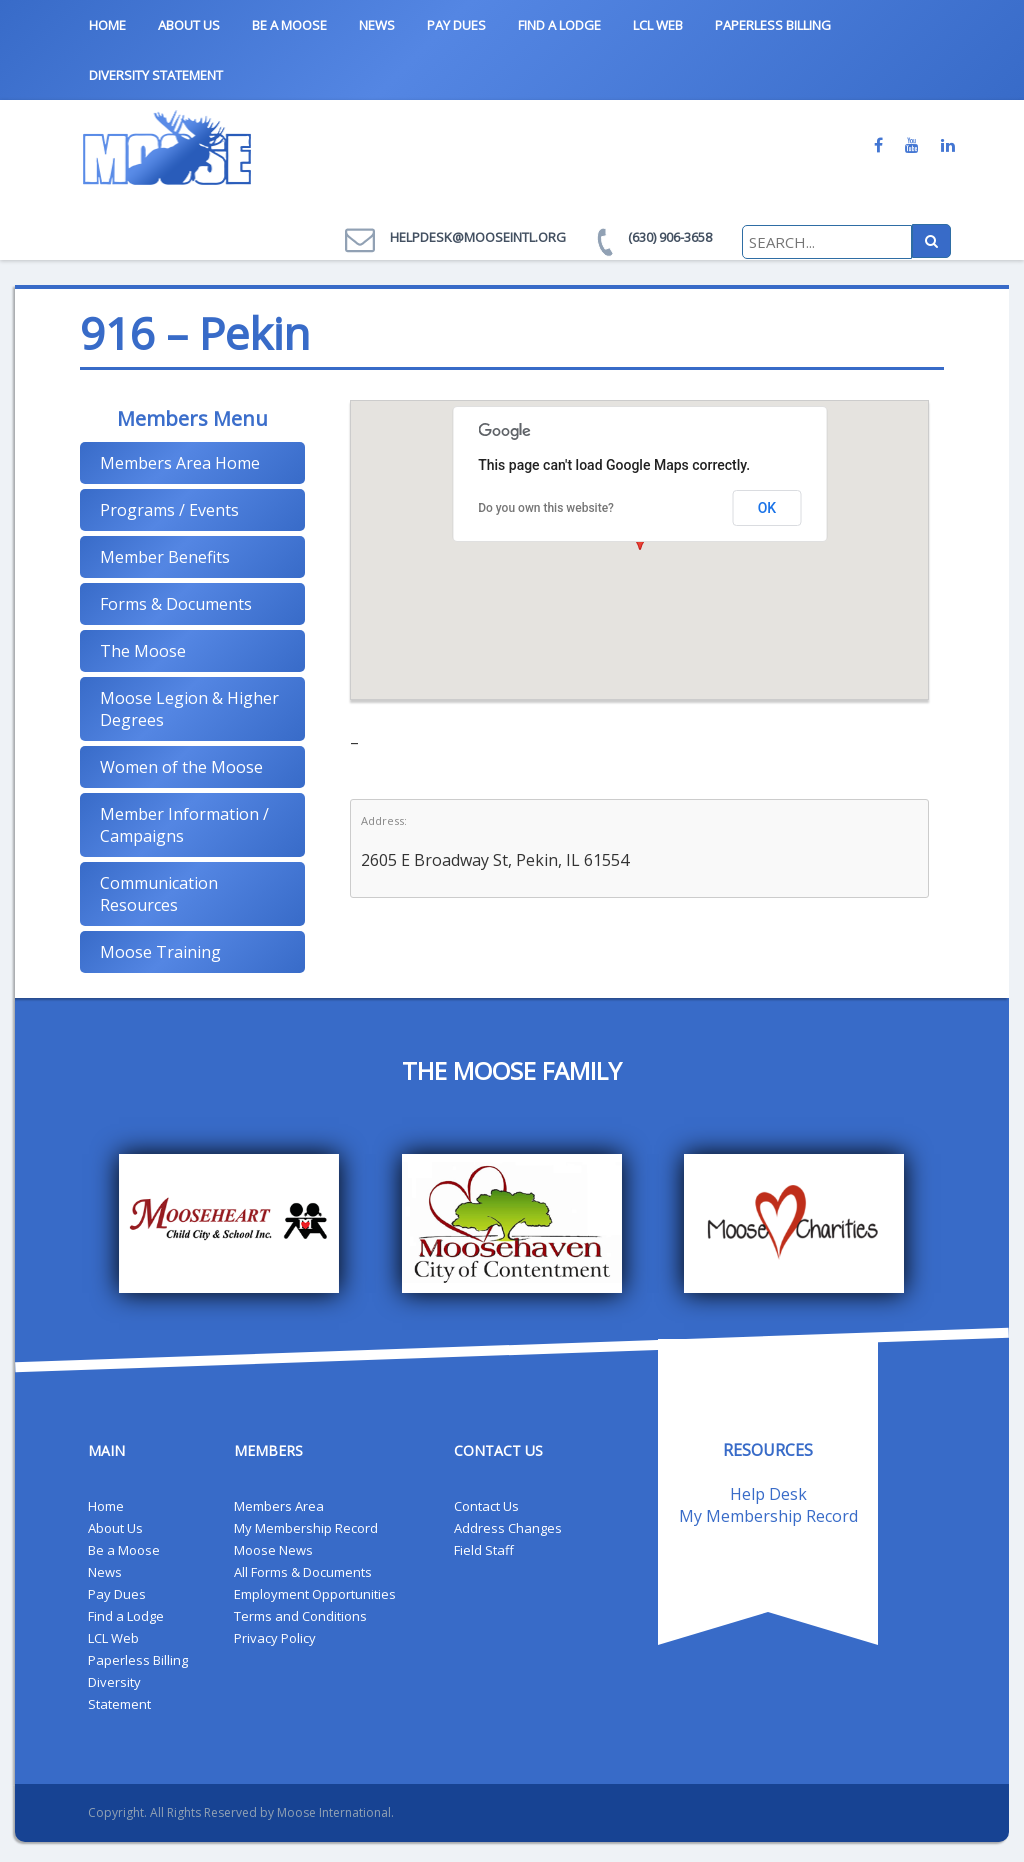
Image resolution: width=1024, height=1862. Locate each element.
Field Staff (484, 1550)
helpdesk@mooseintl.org (478, 237)
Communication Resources (159, 894)
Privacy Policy (275, 1638)
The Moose (143, 651)
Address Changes (508, 1528)
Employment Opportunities (315, 1594)
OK (767, 508)
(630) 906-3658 (670, 237)
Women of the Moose (181, 767)
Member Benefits (165, 557)
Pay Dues (456, 25)
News (377, 25)
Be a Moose (289, 25)
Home (107, 25)
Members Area (279, 1506)
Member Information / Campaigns (184, 825)
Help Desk (768, 1494)
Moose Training (160, 952)
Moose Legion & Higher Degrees (189, 709)
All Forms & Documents (303, 1572)
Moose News (273, 1550)
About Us (189, 25)
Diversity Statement (156, 75)
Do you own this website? (546, 508)
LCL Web (658, 25)
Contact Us (486, 1506)
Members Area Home (180, 463)
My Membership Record (306, 1528)
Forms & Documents (176, 604)
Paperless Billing (773, 25)
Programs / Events (169, 510)
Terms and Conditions (300, 1616)
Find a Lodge (559, 25)
